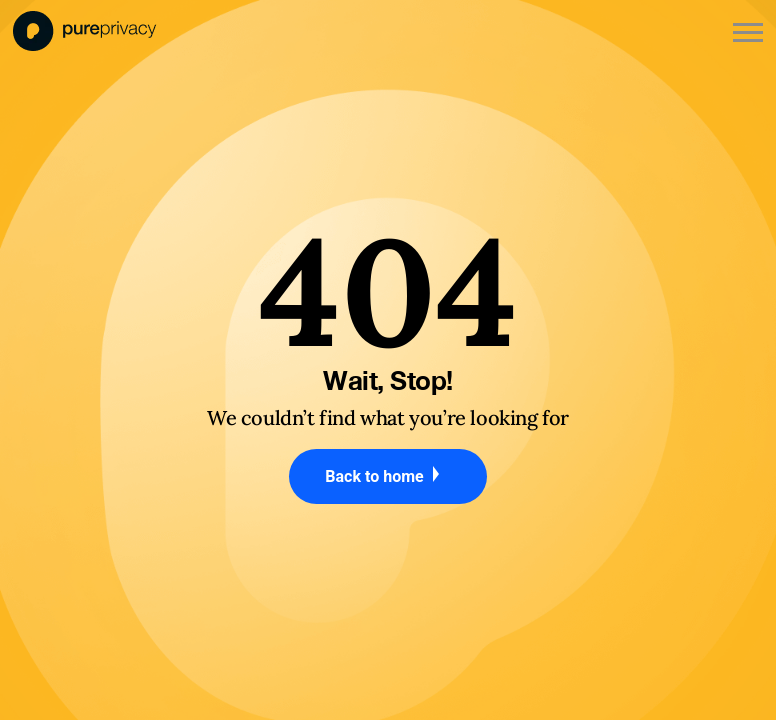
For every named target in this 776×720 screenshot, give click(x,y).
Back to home (387, 476)
